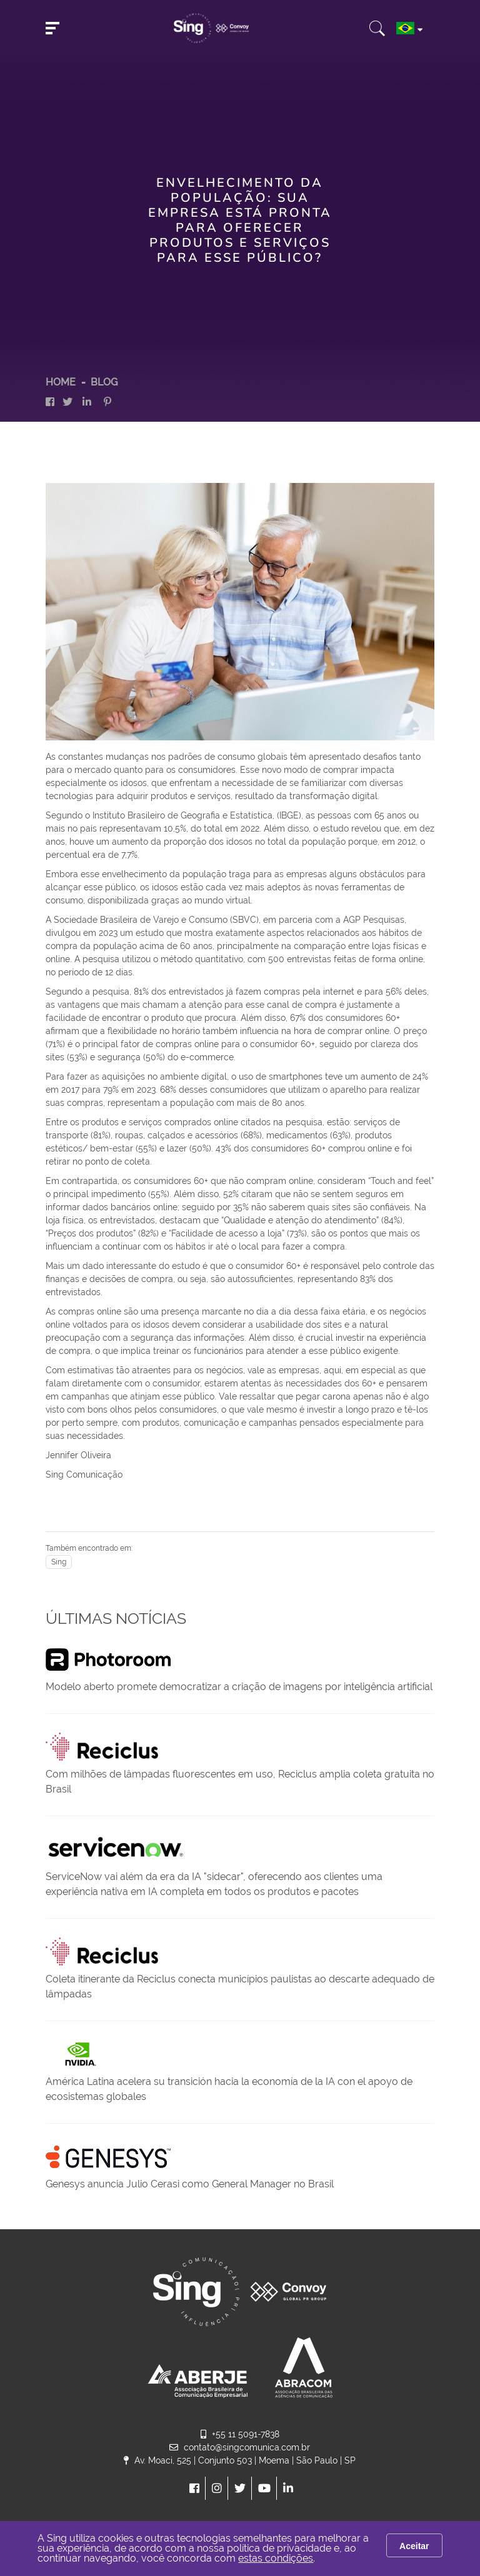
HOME (61, 382)
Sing (58, 1562)
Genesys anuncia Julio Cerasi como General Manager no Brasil (190, 2184)
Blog (104, 382)
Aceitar (414, 2546)
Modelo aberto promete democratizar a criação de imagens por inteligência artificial (239, 1687)
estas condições (275, 2558)
